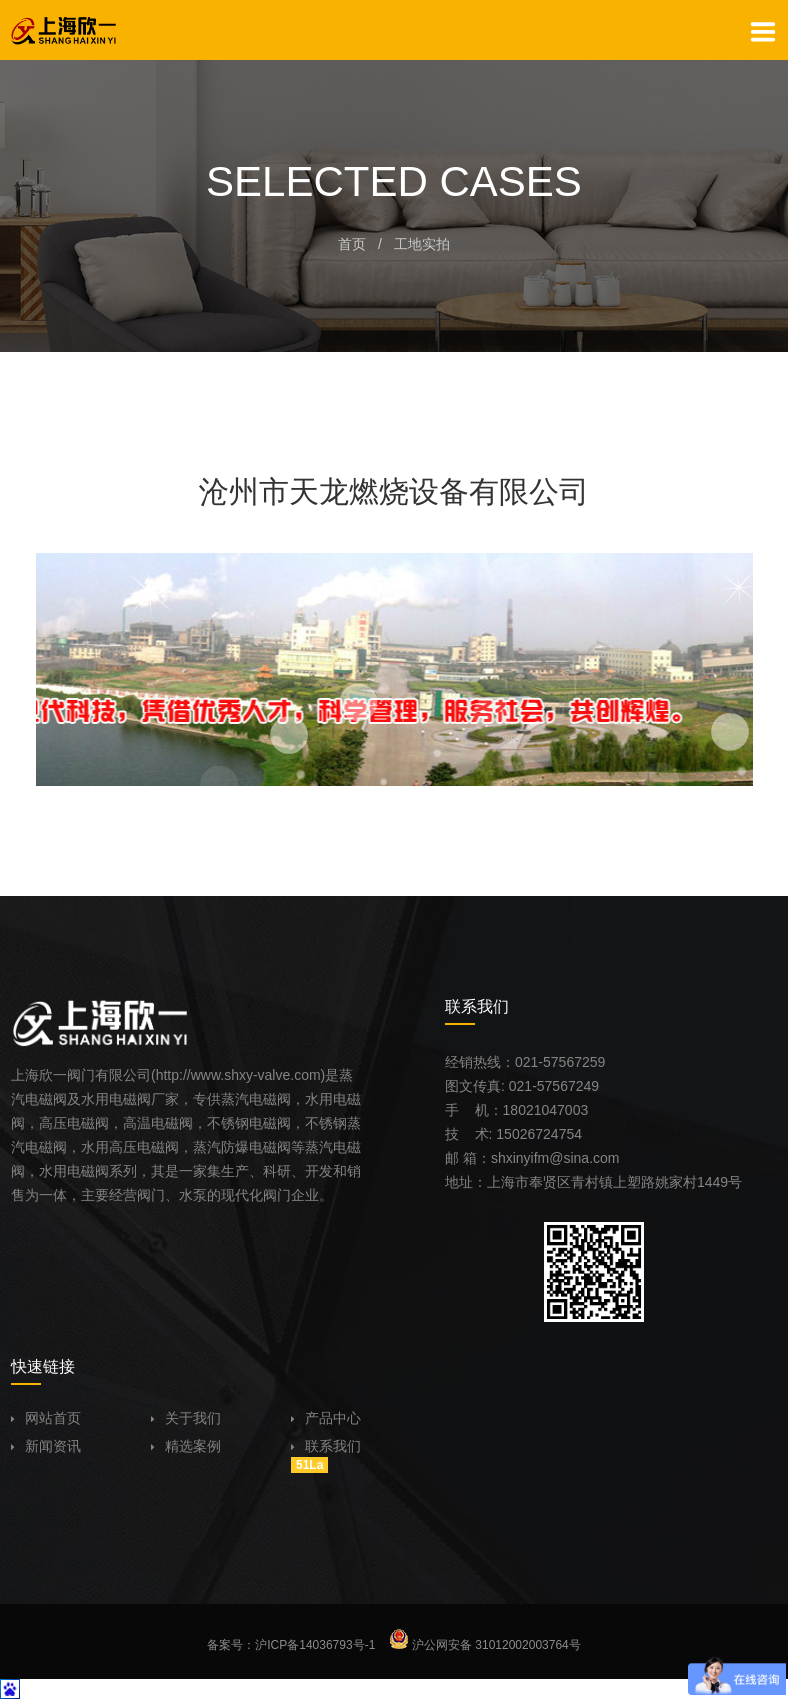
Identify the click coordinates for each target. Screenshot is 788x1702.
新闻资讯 (46, 1446)
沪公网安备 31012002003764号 (485, 1645)
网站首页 (46, 1418)
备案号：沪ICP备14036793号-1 (291, 1645)
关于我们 (186, 1418)
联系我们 (326, 1446)
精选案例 (186, 1446)
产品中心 (326, 1418)
